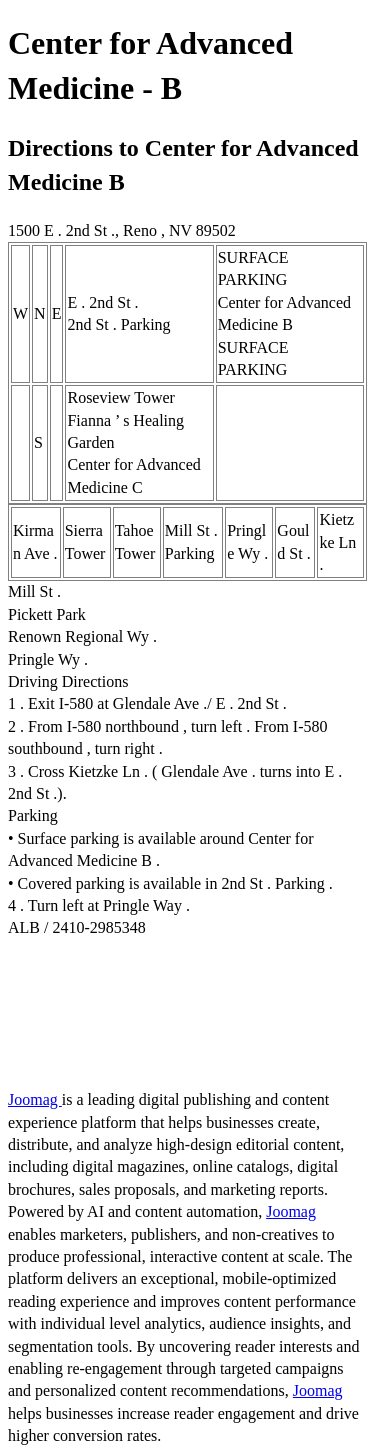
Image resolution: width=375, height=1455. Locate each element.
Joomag (35, 1099)
